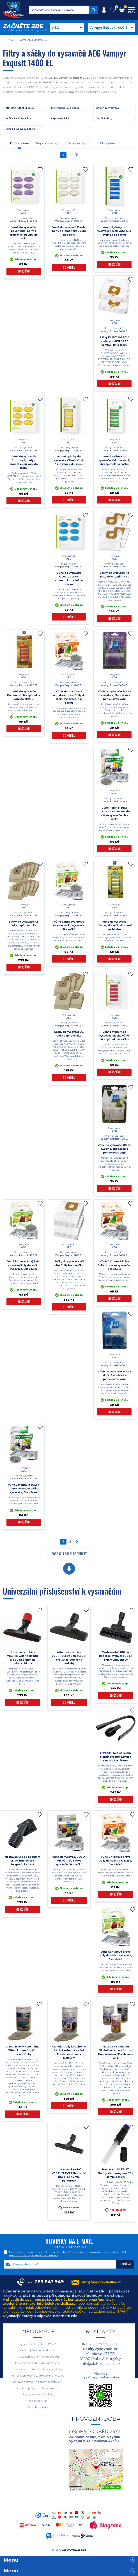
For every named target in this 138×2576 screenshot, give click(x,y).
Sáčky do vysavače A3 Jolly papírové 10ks (23, 923)
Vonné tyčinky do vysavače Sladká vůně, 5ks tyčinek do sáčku (114, 1035)
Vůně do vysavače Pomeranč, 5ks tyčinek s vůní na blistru (23, 695)
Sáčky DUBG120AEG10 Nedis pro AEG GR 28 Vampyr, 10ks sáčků (114, 341)
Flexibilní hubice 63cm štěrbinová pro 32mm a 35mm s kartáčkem (115, 1756)
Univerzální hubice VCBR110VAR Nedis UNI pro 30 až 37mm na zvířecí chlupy (22, 1658)
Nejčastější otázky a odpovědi (37, 2350)
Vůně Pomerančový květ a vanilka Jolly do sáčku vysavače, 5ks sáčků (23, 1265)
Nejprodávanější (47, 143)
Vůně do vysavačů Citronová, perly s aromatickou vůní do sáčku (24, 462)
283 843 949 (46, 2281)
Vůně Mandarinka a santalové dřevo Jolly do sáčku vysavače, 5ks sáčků (69, 697)
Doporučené (19, 143)
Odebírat (125, 2264)
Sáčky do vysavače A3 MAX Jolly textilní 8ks (69, 1263)
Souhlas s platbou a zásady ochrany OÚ (37, 2382)
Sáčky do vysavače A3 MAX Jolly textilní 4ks (114, 574)
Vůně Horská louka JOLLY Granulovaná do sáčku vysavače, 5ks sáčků (114, 813)
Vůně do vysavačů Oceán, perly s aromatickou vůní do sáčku (69, 578)
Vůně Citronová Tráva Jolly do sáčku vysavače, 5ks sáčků (114, 1265)
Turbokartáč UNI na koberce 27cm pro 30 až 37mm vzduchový (115, 1656)
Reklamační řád (37, 2401)
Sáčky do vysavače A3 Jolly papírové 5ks (69, 1033)
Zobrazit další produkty (69, 1553)
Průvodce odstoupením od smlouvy (37, 2363)
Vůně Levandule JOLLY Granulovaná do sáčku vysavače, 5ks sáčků (23, 1488)
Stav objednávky (37, 2407)
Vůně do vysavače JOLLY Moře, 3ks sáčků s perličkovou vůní (114, 1375)
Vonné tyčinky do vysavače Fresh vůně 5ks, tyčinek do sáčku (114, 231)
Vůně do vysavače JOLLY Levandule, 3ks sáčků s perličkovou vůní (114, 695)
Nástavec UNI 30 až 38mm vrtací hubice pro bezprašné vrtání (22, 1860)
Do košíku (23, 271)
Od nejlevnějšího (79, 143)
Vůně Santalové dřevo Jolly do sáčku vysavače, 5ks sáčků (69, 925)
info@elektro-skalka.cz (101, 2282)
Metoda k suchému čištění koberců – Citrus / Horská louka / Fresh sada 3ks (115, 2052)
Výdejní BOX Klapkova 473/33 (37, 2344)
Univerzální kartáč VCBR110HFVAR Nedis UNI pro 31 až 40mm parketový (69, 2175)
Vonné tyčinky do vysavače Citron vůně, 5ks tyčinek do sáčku (69, 460)
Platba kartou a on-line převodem (38, 2356)
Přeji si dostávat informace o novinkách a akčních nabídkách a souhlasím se (69, 2254)
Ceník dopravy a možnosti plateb (37, 2388)
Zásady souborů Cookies (37, 2394)
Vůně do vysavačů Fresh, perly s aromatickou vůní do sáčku (69, 231)
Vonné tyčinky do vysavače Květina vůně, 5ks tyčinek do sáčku (114, 460)
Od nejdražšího (109, 143)
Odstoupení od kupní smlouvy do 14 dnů (37, 2369)
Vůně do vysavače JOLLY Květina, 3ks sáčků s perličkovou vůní (114, 1148)
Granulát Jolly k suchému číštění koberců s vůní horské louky (22, 2050)
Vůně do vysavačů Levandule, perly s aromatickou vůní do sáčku (24, 233)
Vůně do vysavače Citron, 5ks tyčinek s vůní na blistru (114, 925)
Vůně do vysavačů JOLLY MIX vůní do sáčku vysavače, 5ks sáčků (69, 1860)
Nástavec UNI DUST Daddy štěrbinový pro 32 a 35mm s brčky (115, 2173)
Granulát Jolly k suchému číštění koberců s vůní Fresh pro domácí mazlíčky (69, 2052)
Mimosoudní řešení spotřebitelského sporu (38, 2375)
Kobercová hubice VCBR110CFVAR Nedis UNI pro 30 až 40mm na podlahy (69, 1658)
